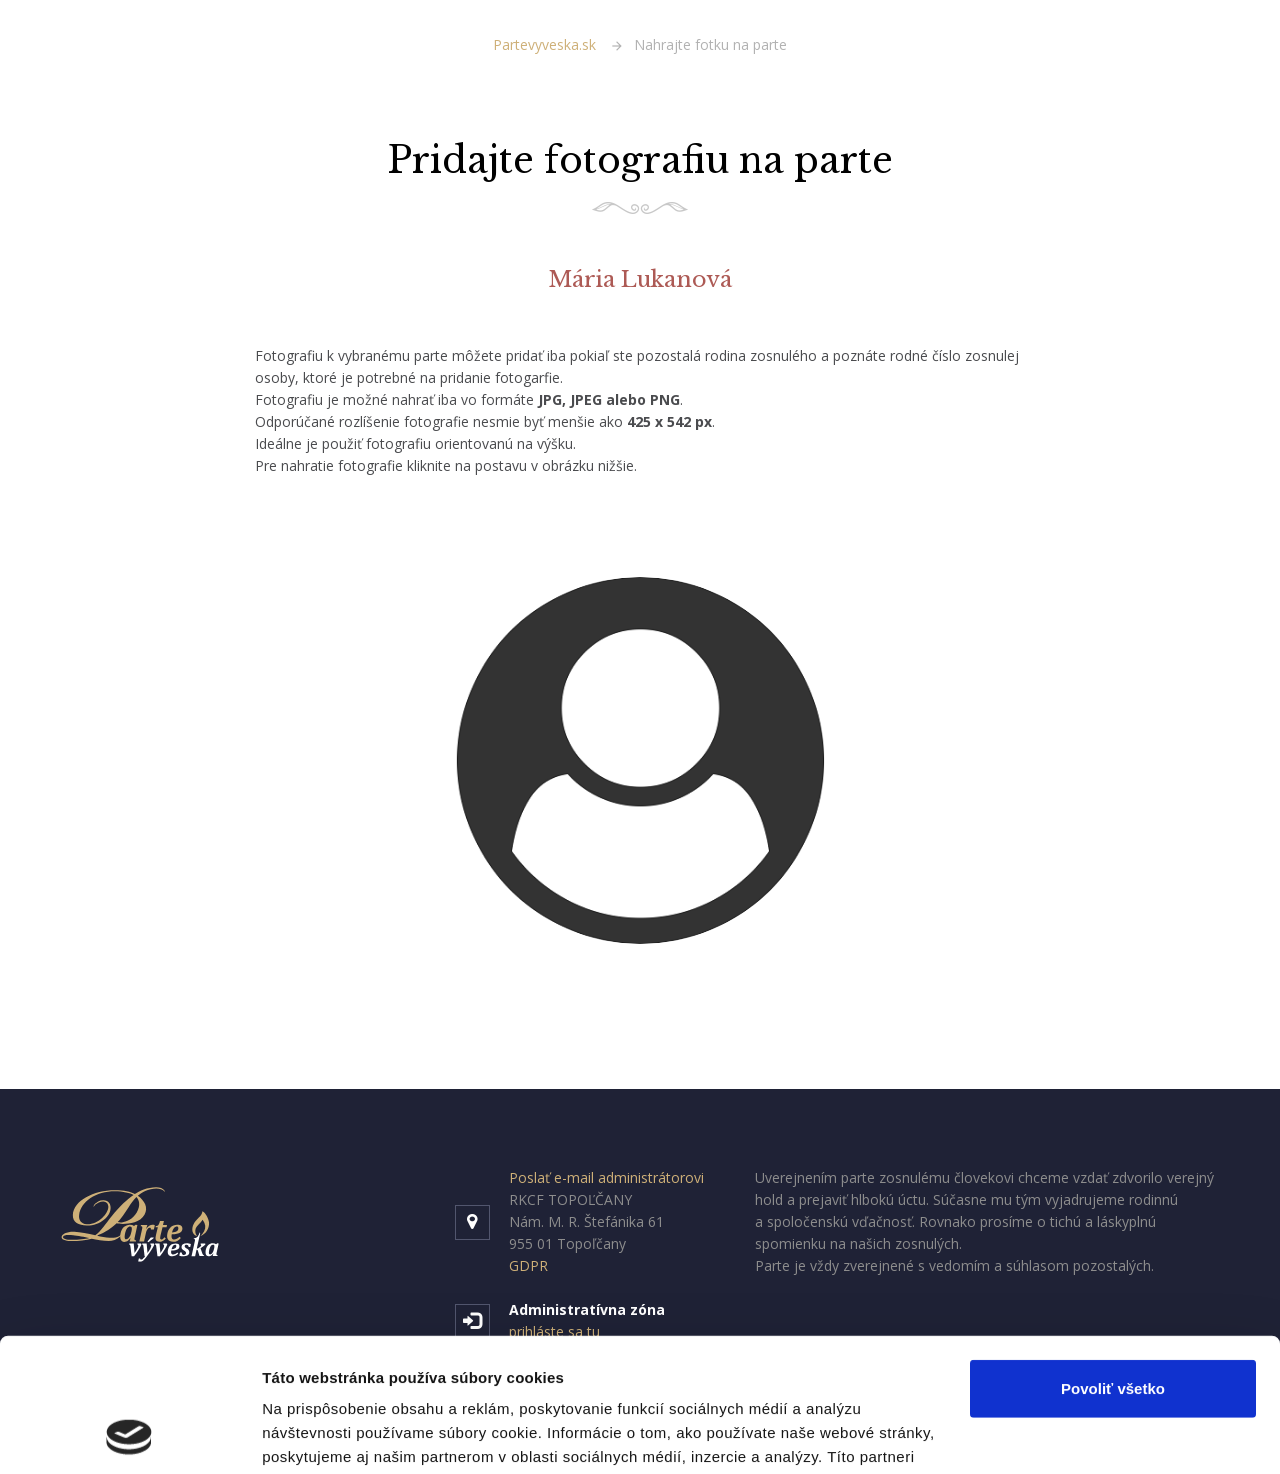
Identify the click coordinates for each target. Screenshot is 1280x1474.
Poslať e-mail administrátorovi (606, 1177)
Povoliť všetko (1113, 1263)
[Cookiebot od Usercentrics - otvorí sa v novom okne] (129, 1435)
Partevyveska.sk (544, 44)
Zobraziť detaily (319, 1434)
